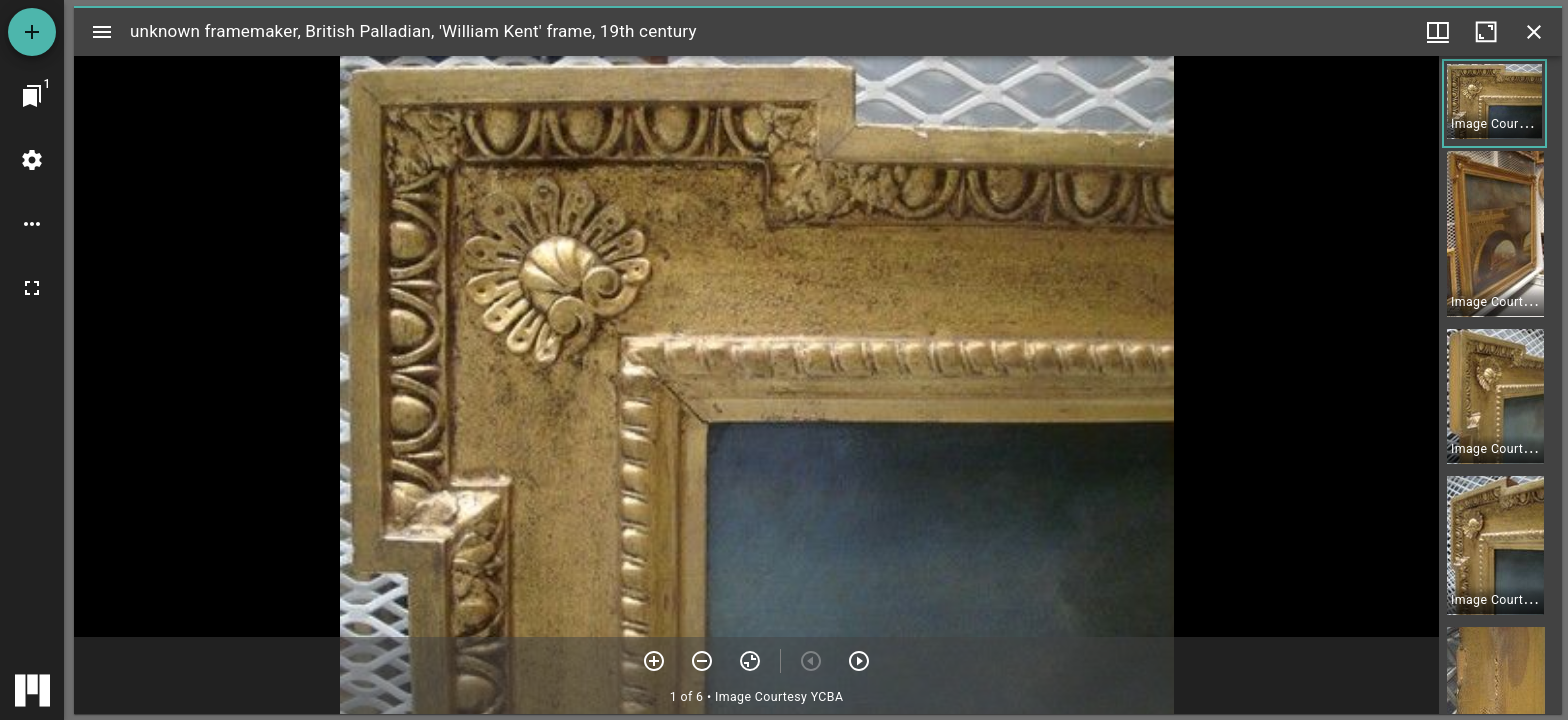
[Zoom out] (702, 661)
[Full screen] (32, 288)
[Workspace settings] (32, 160)
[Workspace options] (32, 224)
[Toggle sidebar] (102, 32)
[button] (1494, 103)
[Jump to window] (32, 96)
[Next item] (859, 661)
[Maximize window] (1486, 32)
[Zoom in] (654, 661)
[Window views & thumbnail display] (1438, 32)
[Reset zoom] (750, 661)
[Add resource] (32, 32)
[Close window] (1534, 32)
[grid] (1500, 385)
